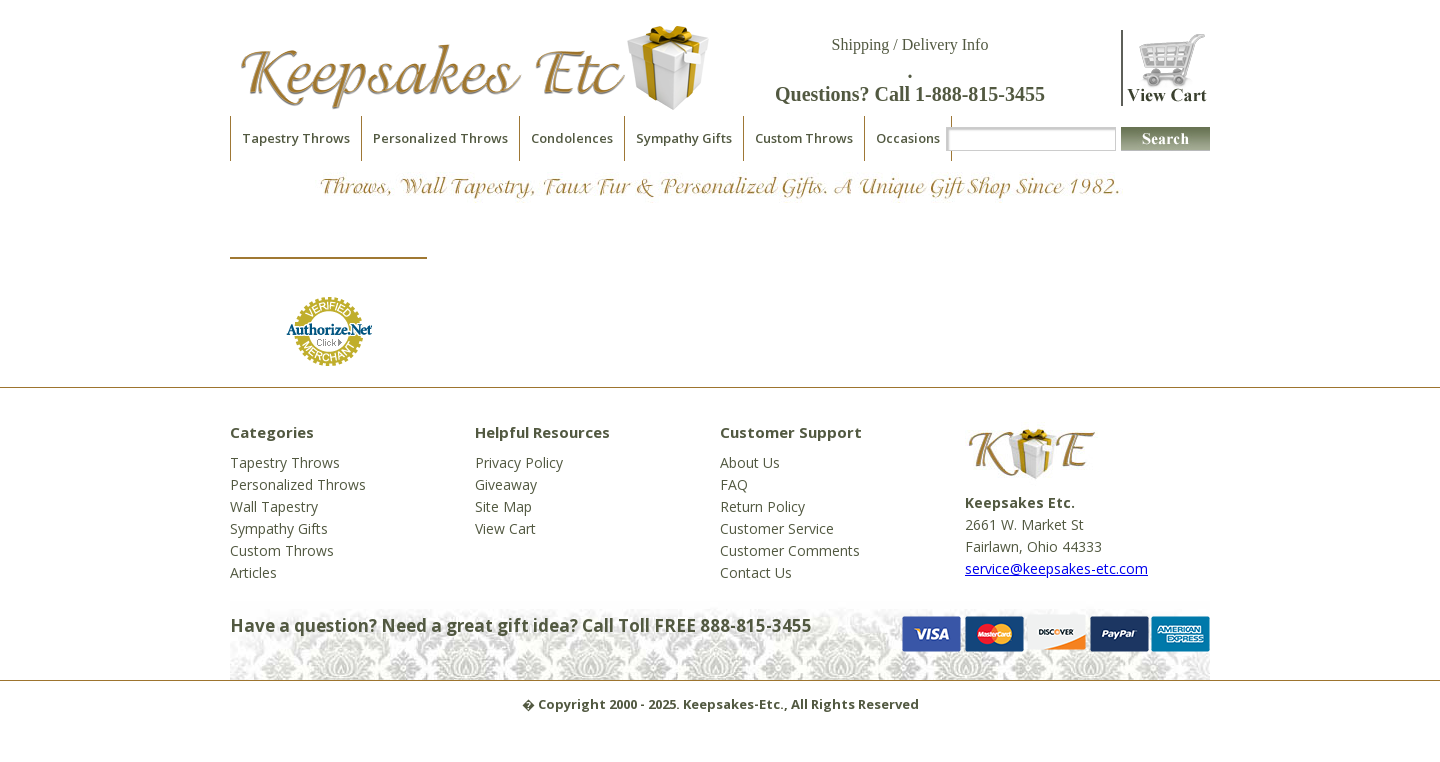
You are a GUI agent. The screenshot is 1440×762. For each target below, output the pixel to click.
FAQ (734, 484)
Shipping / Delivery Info (910, 44)
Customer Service (777, 528)
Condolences (572, 138)
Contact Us (756, 572)
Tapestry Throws (296, 138)
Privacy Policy (519, 462)
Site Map (503, 506)
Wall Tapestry (274, 506)
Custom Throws (804, 138)
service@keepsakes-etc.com (1056, 568)
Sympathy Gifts (684, 138)
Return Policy (762, 506)
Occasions (908, 138)
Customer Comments (790, 550)
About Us (750, 462)
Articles (253, 572)
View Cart (505, 528)
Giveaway (506, 484)
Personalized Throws (440, 138)
